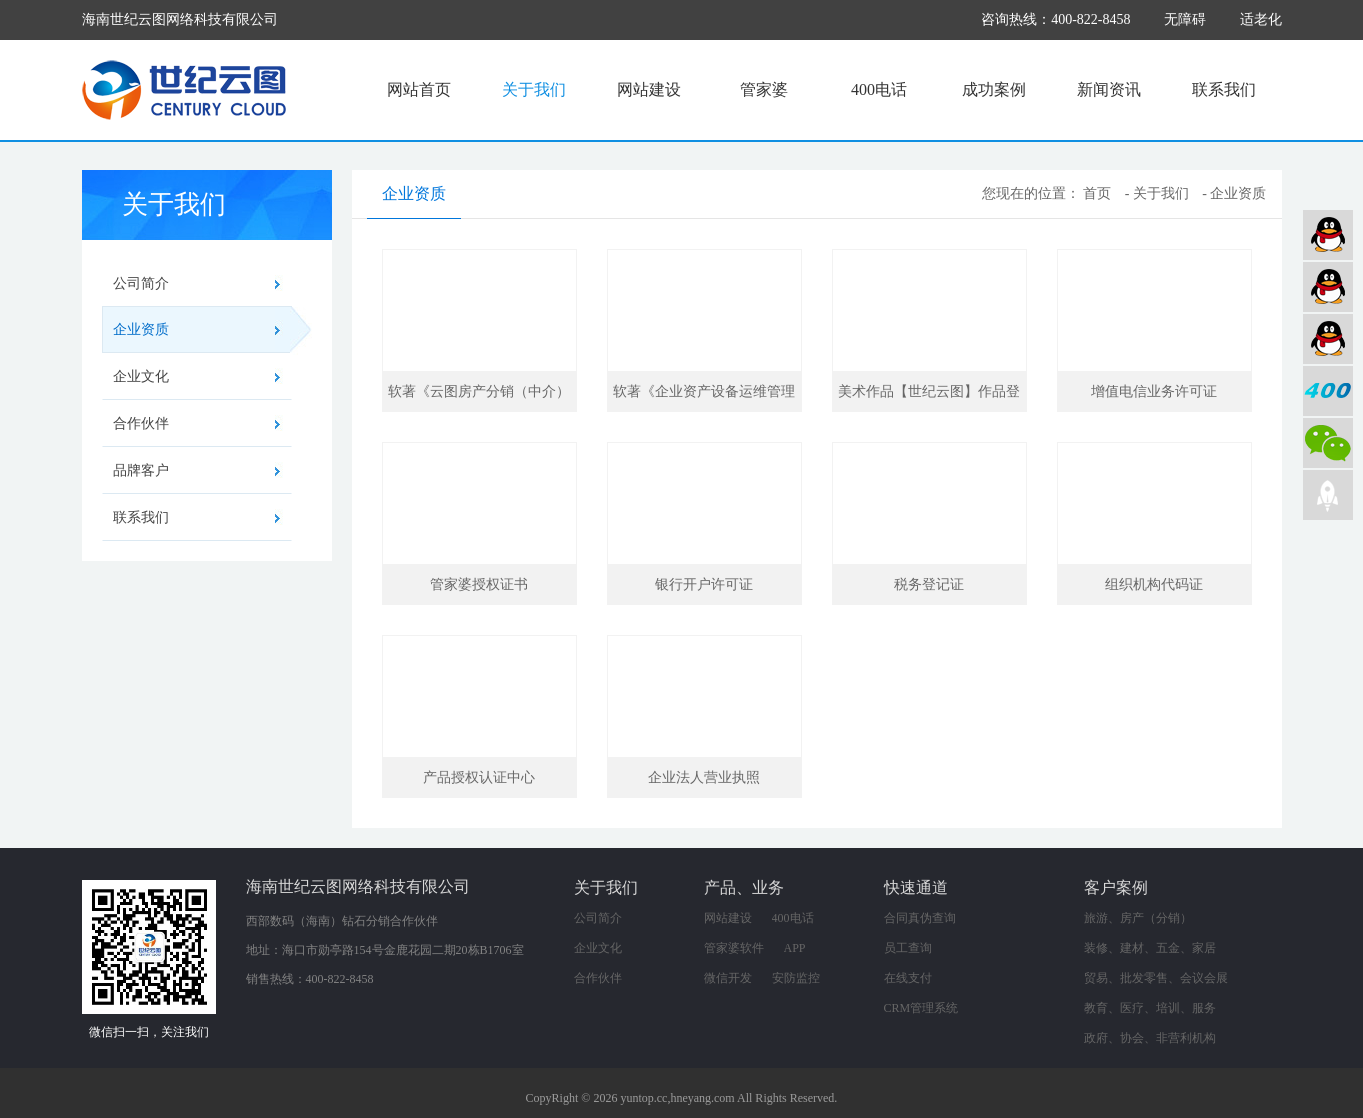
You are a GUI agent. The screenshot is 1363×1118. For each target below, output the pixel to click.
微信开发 (728, 978)
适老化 (1261, 19)
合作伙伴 (141, 423)
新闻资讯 (1109, 89)
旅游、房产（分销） (1138, 918)
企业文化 (141, 376)
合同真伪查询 (920, 918)
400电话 (879, 89)
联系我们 (1224, 89)
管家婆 (764, 89)
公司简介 (141, 283)
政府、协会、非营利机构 (1150, 1038)
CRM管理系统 (921, 1008)
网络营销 (1328, 339)
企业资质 (202, 330)
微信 (1328, 443)
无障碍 (1185, 19)
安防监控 (796, 978)
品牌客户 (141, 470)
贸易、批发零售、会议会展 (1156, 978)
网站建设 (649, 89)
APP (795, 948)
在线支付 (908, 978)
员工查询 (908, 948)
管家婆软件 (734, 948)
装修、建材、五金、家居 (1150, 948)
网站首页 (419, 89)
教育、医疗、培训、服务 (1150, 1008)
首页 (1097, 193)
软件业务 (1328, 287)
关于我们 (534, 89)
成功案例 (994, 89)
